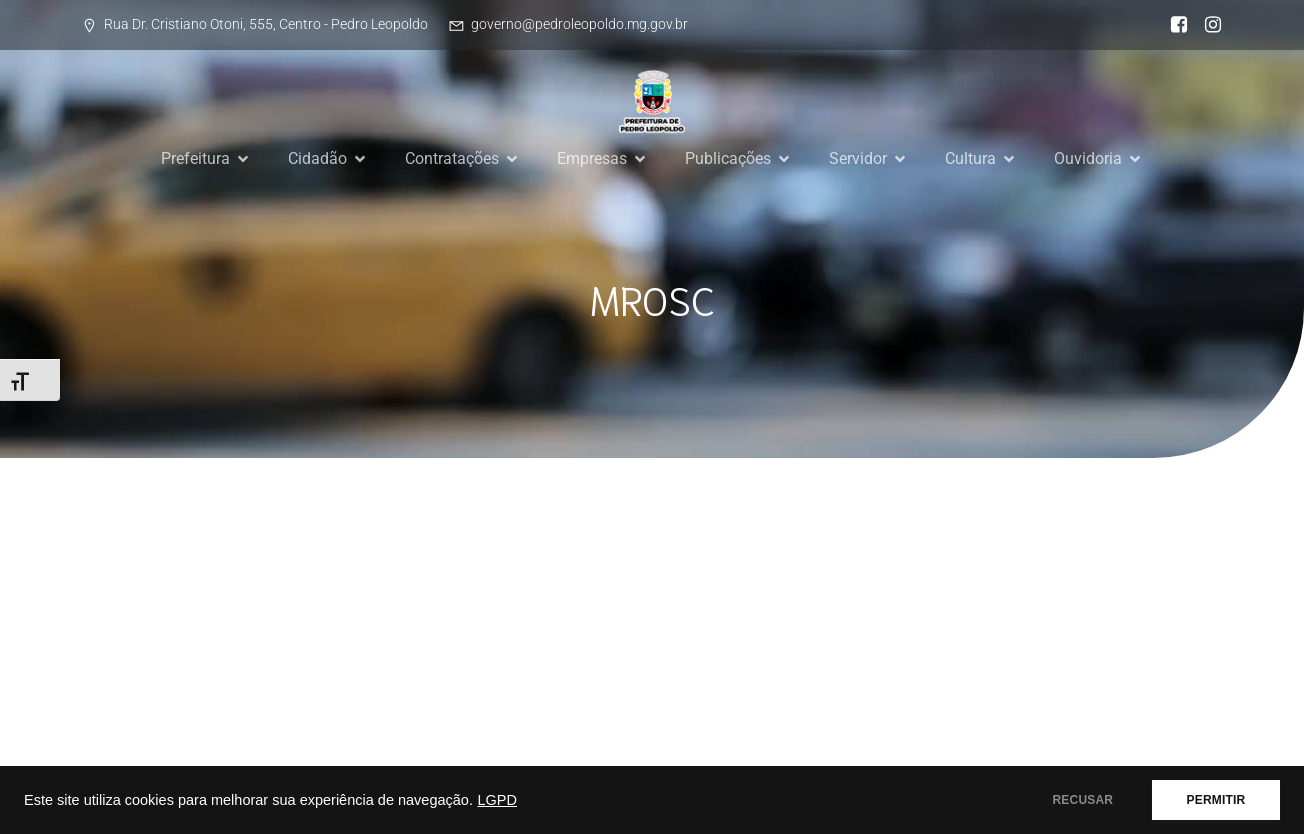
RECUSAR (1082, 800)
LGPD (497, 800)
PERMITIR (1215, 800)
